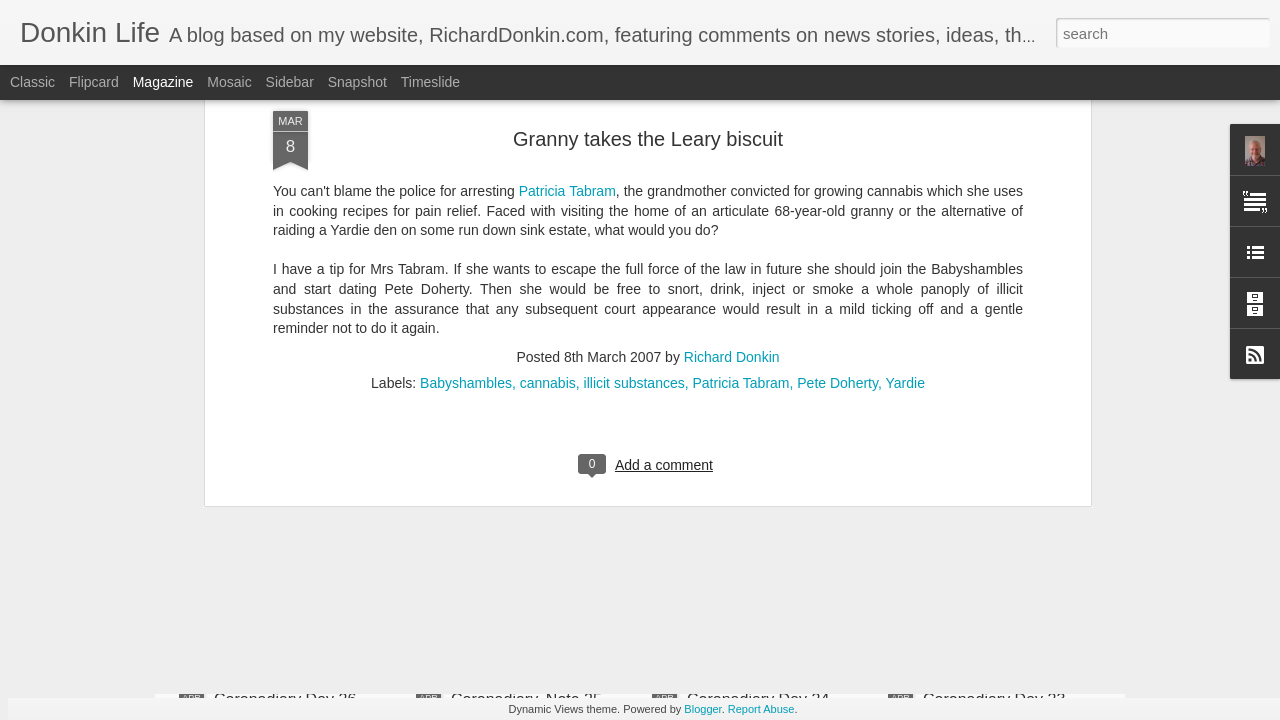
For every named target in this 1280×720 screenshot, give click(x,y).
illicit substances (634, 160)
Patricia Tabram (740, 160)
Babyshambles (466, 160)
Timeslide (430, 82)
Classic (32, 82)
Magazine (163, 82)
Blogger (702, 709)
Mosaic (229, 82)
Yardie (904, 160)
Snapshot (357, 82)
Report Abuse (761, 709)
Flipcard (94, 82)
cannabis (548, 160)
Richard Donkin (732, 134)
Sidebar (290, 82)
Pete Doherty (837, 160)
